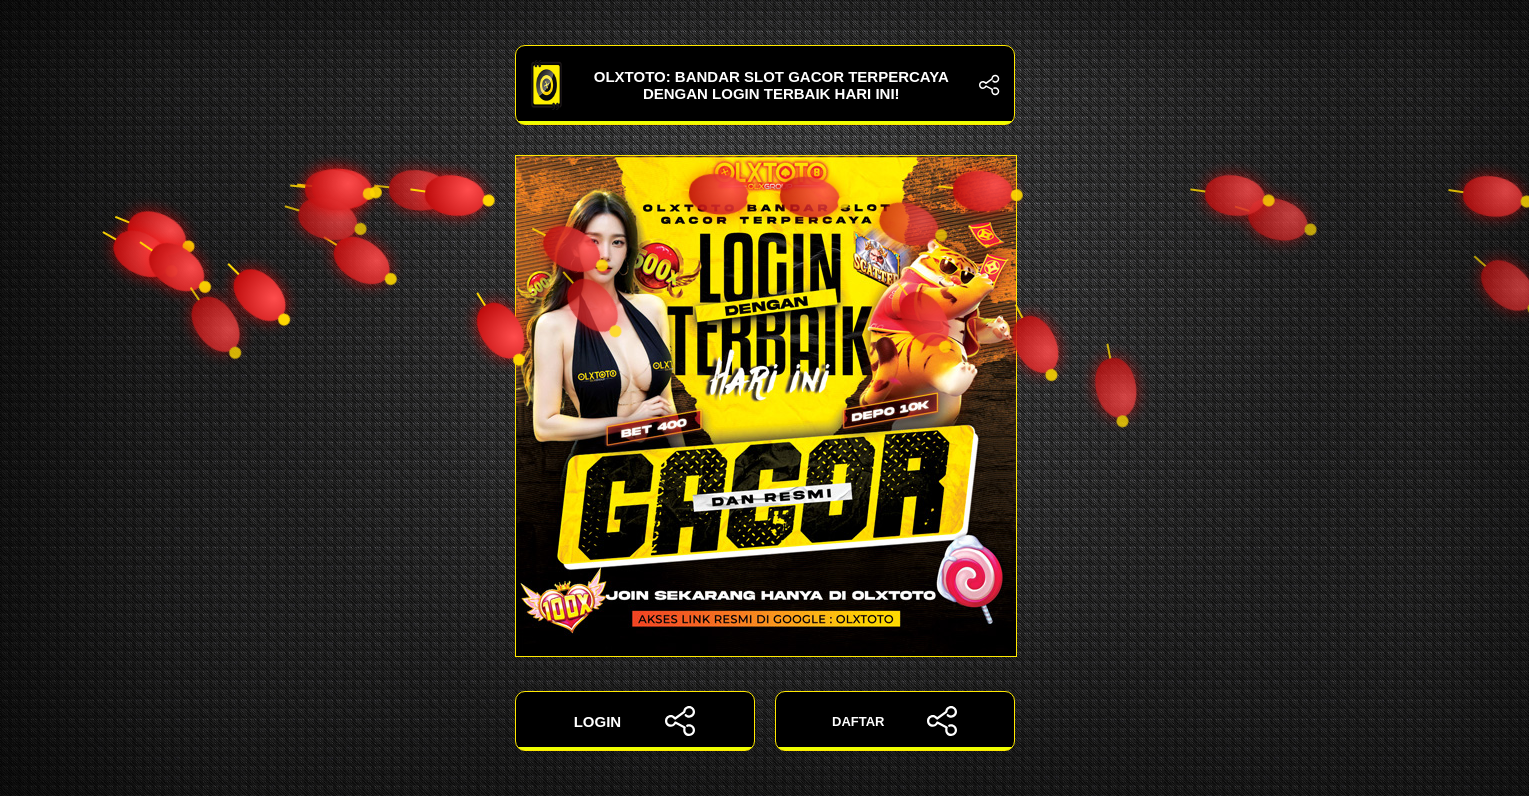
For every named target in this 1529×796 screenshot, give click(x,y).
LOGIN (635, 721)
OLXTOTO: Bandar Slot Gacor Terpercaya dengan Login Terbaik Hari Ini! (765, 85)
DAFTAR (894, 721)
